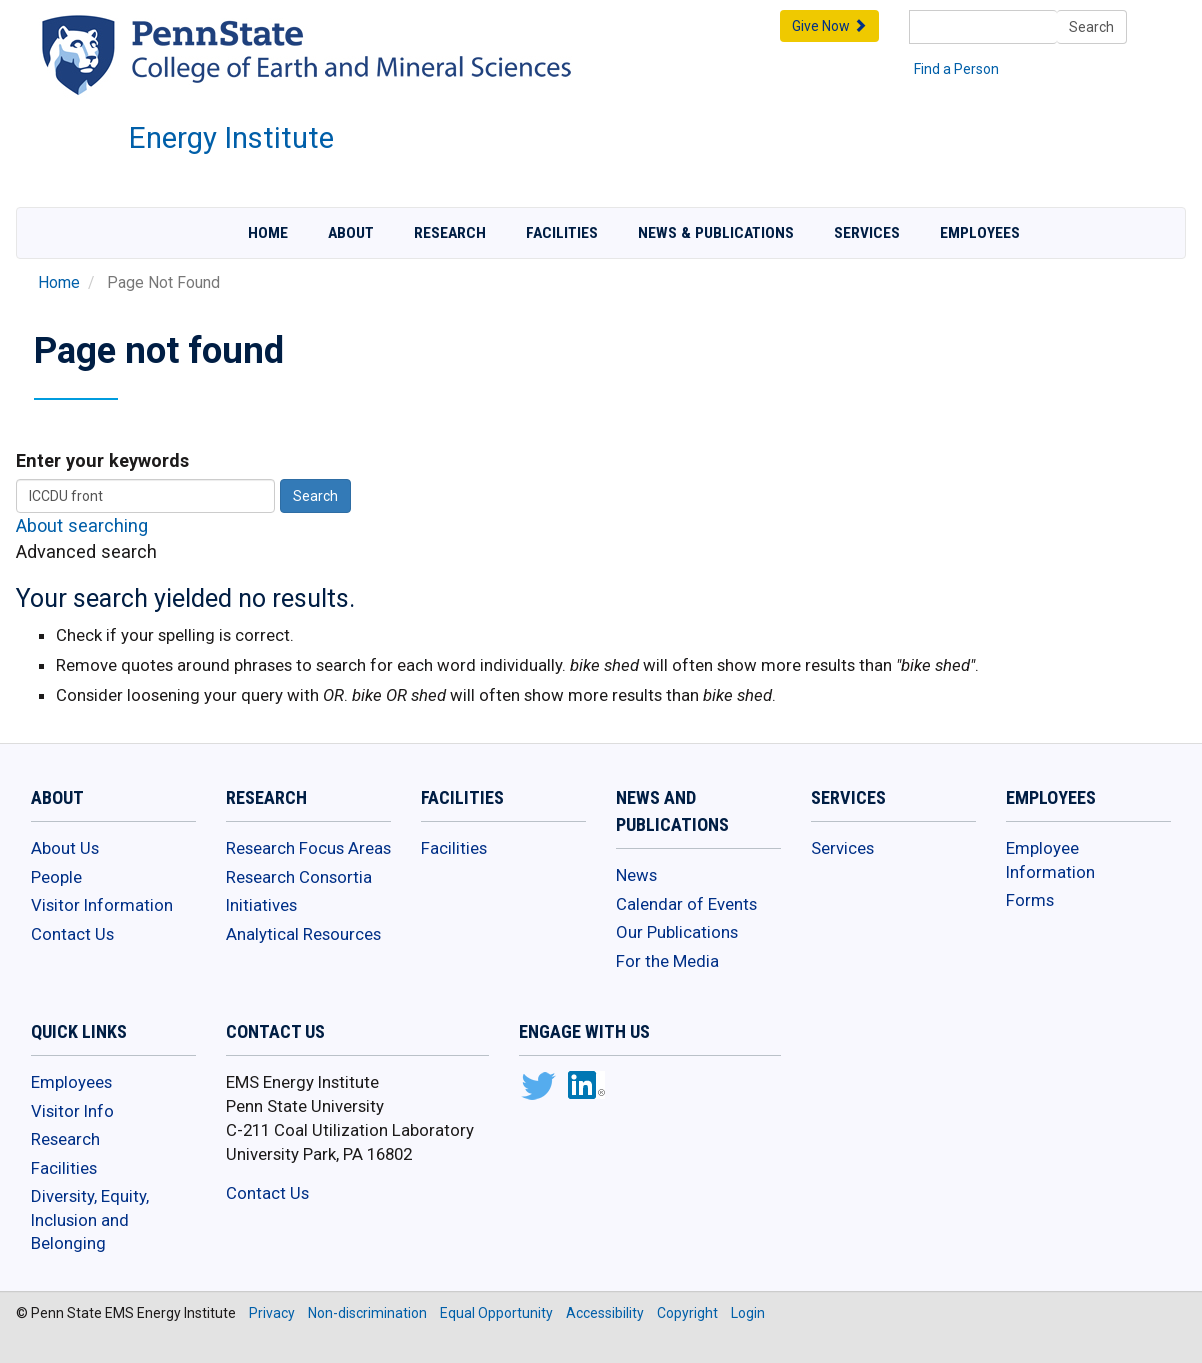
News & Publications (716, 233)
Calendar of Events (686, 904)
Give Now (829, 26)
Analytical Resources (303, 934)
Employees (980, 233)
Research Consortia (299, 877)
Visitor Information (102, 905)
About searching (82, 525)
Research (450, 233)
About (351, 233)
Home (268, 233)
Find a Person (956, 69)
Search (1091, 27)
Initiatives (261, 905)
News (636, 875)
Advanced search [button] (86, 551)
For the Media (667, 961)
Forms (1030, 900)
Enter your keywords (102, 460)
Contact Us (72, 934)
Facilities (562, 233)
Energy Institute (231, 138)
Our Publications (677, 932)
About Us (65, 848)
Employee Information (1050, 860)
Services (867, 233)
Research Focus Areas (308, 848)
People (56, 877)
